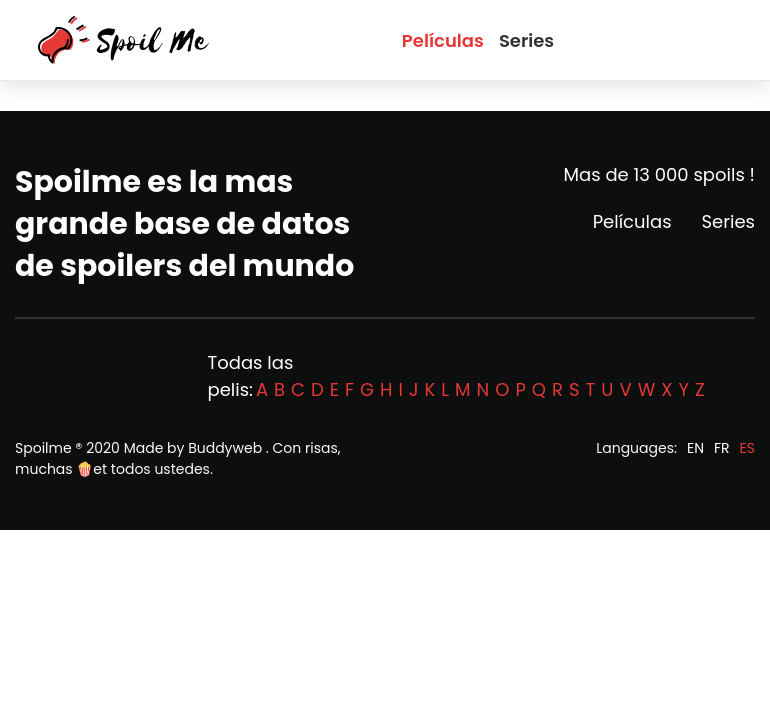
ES (747, 448)
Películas (443, 40)
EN (695, 448)
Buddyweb (225, 448)
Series (526, 40)
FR (722, 448)
